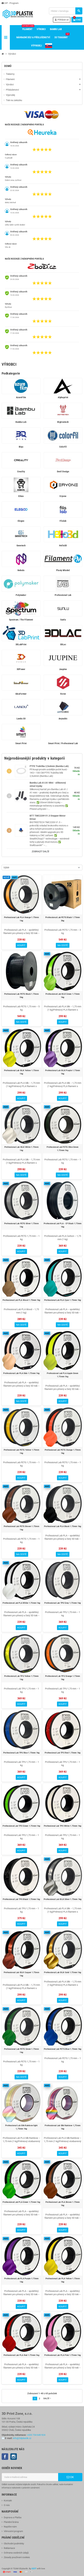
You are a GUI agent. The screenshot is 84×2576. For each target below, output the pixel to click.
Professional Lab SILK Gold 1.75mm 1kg (62, 1972)
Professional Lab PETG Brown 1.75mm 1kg (21, 1528)
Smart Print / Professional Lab (63, 743)
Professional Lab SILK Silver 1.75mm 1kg (62, 1899)
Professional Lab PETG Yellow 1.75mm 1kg (21, 1451)
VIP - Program (10, 3)
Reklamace (9, 2548)
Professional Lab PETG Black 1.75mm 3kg (62, 919)
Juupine (63, 669)
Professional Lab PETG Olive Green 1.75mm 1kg (62, 1149)
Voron (63, 693)
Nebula (21, 570)
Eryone (63, 496)
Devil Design (63, 471)
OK (70, 2477)
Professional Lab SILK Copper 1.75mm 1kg (21, 1974)
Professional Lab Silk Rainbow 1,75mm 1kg (62, 2127)
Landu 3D (21, 718)
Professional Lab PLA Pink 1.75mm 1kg (62, 2355)
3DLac (63, 644)
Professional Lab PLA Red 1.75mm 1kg (21, 2355)
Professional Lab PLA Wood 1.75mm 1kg (21, 1300)
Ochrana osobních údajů (16, 2552)
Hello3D (63, 545)
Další (47, 2398)
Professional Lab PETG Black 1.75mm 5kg (21, 995)
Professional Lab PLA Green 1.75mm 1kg (21, 2202)
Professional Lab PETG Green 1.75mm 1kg (21, 2050)
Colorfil (63, 446)
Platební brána (11, 2522)
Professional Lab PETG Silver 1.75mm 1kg (21, 1225)
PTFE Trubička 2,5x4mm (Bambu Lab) (49, 766)
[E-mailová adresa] (30, 2477)
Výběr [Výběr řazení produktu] (6, 867)
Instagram (13, 2456)
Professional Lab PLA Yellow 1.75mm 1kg (63, 2280)
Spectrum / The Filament (21, 619)
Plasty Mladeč (63, 570)
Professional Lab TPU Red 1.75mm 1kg (62, 1753)
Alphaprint (63, 397)
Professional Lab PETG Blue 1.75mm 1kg (62, 2049)
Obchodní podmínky (14, 2543)
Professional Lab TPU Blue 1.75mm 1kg (21, 1753)
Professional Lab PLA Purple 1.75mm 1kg (21, 2280)
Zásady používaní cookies (17, 2557)
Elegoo (21, 521)
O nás (7, 2505)
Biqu (21, 446)
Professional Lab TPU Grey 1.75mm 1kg (62, 1603)
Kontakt (8, 2500)
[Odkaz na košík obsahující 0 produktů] (76, 19)
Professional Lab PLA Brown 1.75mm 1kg (63, 2204)
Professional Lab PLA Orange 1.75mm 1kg (21, 919)
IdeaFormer (21, 693)
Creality (21, 471)
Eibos (21, 496)
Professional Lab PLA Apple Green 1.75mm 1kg (62, 1375)
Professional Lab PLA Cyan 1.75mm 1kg (62, 1300)
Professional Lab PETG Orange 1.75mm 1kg (63, 1451)
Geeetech (21, 545)
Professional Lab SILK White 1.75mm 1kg (21, 1149)
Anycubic (63, 718)
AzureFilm (21, 397)
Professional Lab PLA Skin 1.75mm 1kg (21, 1373)
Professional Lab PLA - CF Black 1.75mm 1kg (62, 1225)
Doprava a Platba (12, 2517)
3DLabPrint (21, 644)
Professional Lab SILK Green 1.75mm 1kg (63, 995)
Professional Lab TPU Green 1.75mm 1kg (21, 1826)
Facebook (5, 2456)
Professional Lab (63, 595)
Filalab (63, 521)
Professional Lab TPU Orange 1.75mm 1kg (62, 1678)
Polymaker (21, 595)
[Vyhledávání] (65, 10)
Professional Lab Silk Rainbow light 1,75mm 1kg (21, 2127)
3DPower (21, 669)
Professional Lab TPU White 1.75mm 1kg (62, 1826)
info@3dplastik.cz (22, 2438)
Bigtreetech (63, 422)
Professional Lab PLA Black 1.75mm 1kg (62, 1526)
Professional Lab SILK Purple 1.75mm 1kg (62, 1072)
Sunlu (63, 619)
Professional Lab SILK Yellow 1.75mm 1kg (21, 1072)
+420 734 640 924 (36, 2435)
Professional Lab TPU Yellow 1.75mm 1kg (21, 1678)
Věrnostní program (13, 2531)
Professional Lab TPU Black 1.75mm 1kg (21, 1899)
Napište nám (10, 2526)
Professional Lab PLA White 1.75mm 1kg (21, 1603)
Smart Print (21, 743)
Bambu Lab (21, 422)
